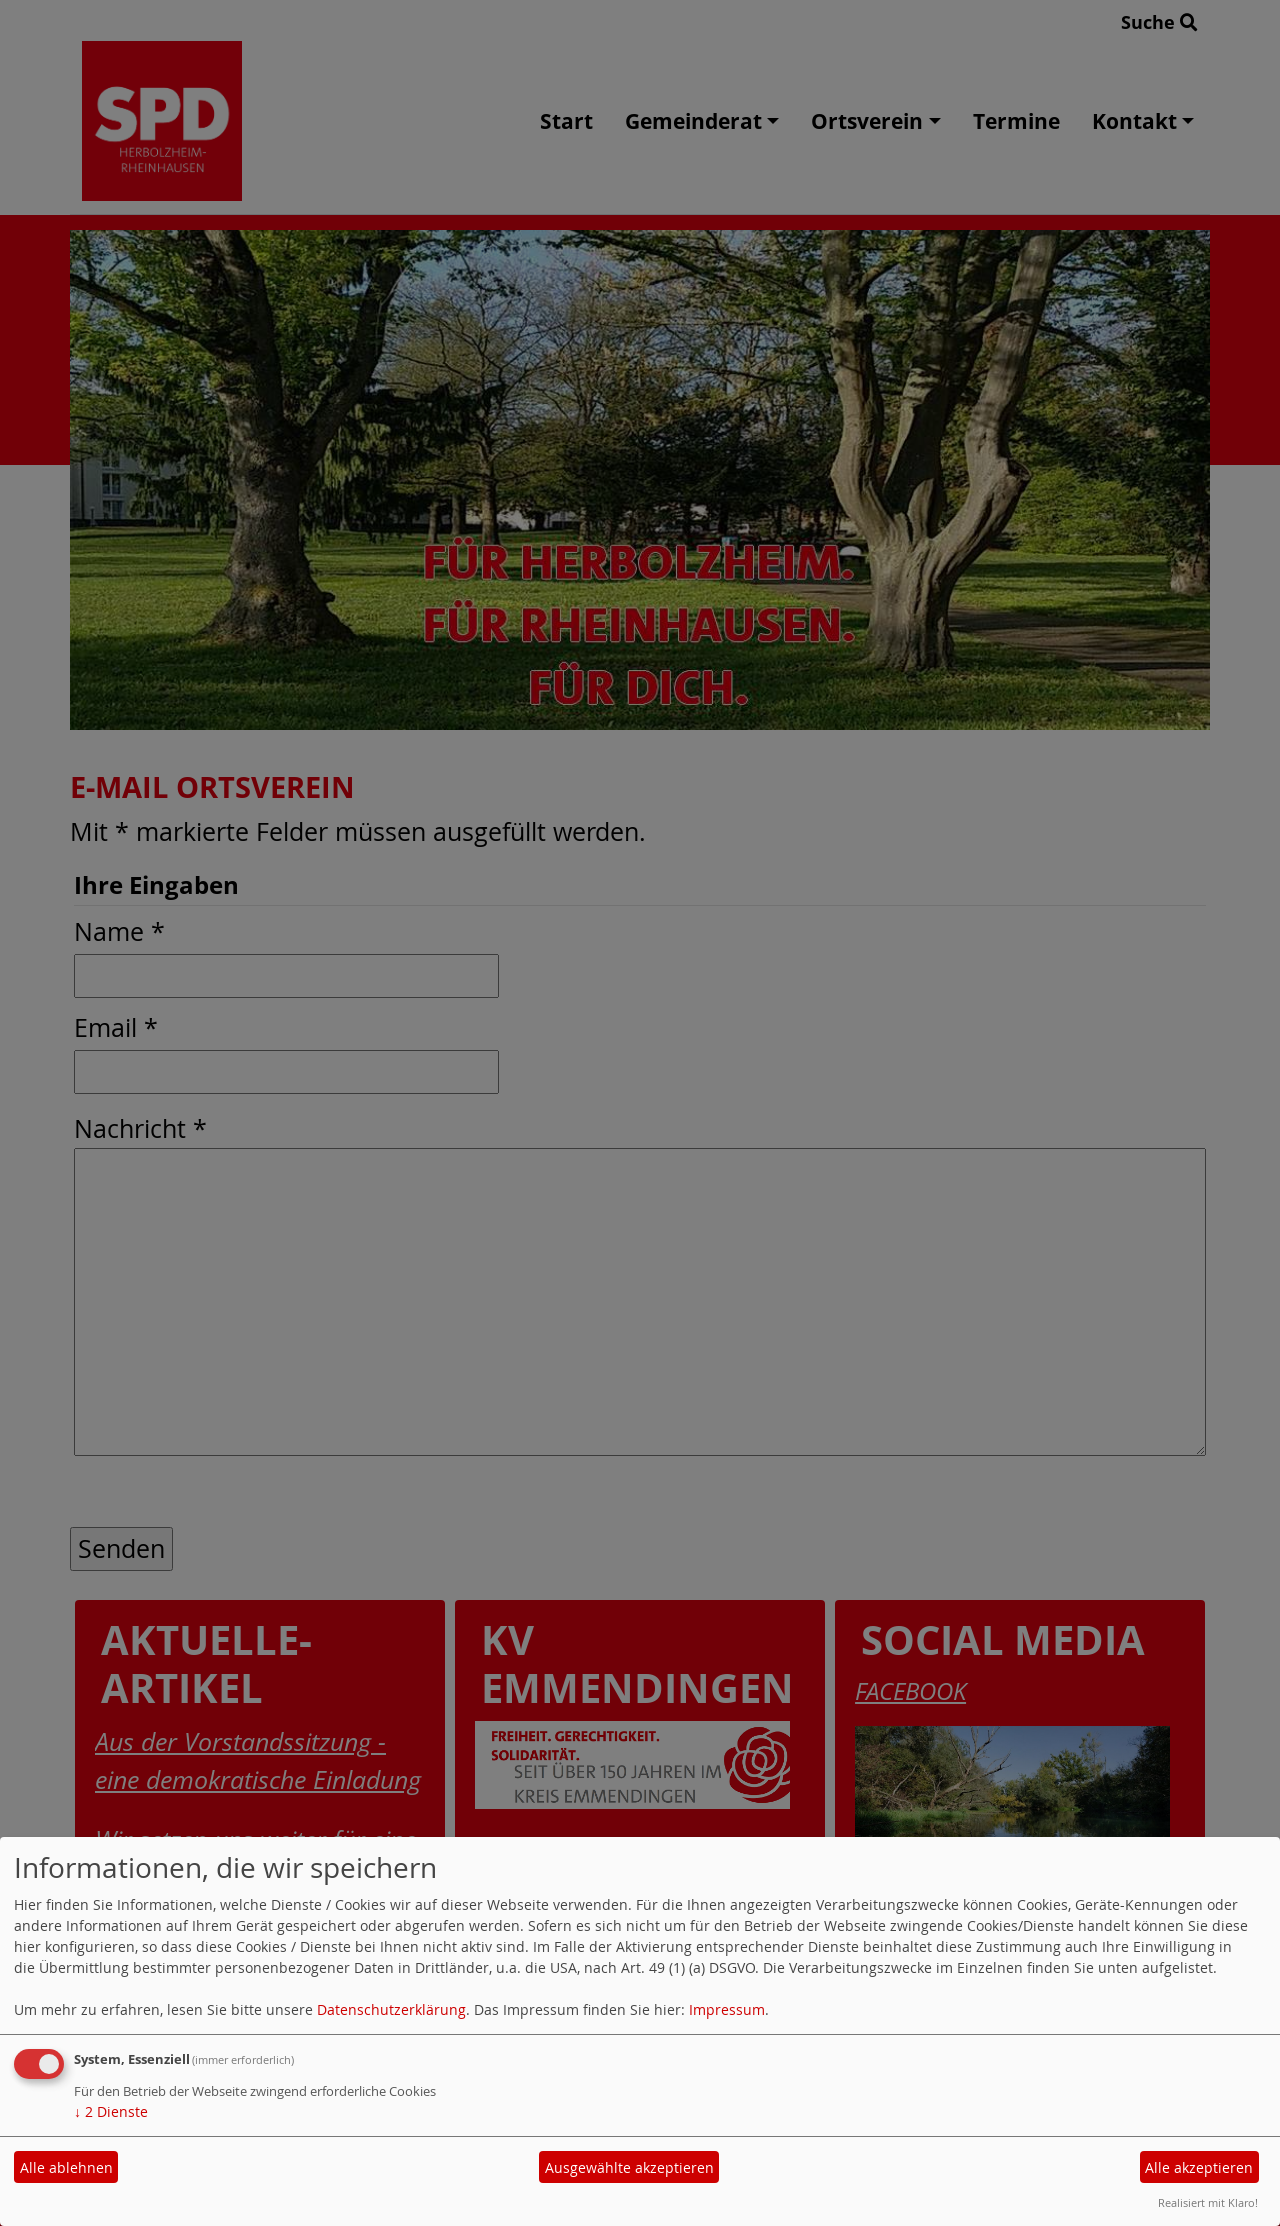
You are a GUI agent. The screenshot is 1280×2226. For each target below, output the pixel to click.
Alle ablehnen (66, 2167)
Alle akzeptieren (1199, 2167)
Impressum (727, 2009)
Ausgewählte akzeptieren (629, 2167)
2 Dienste (111, 2111)
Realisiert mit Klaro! (1208, 2202)
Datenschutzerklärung (391, 2009)
